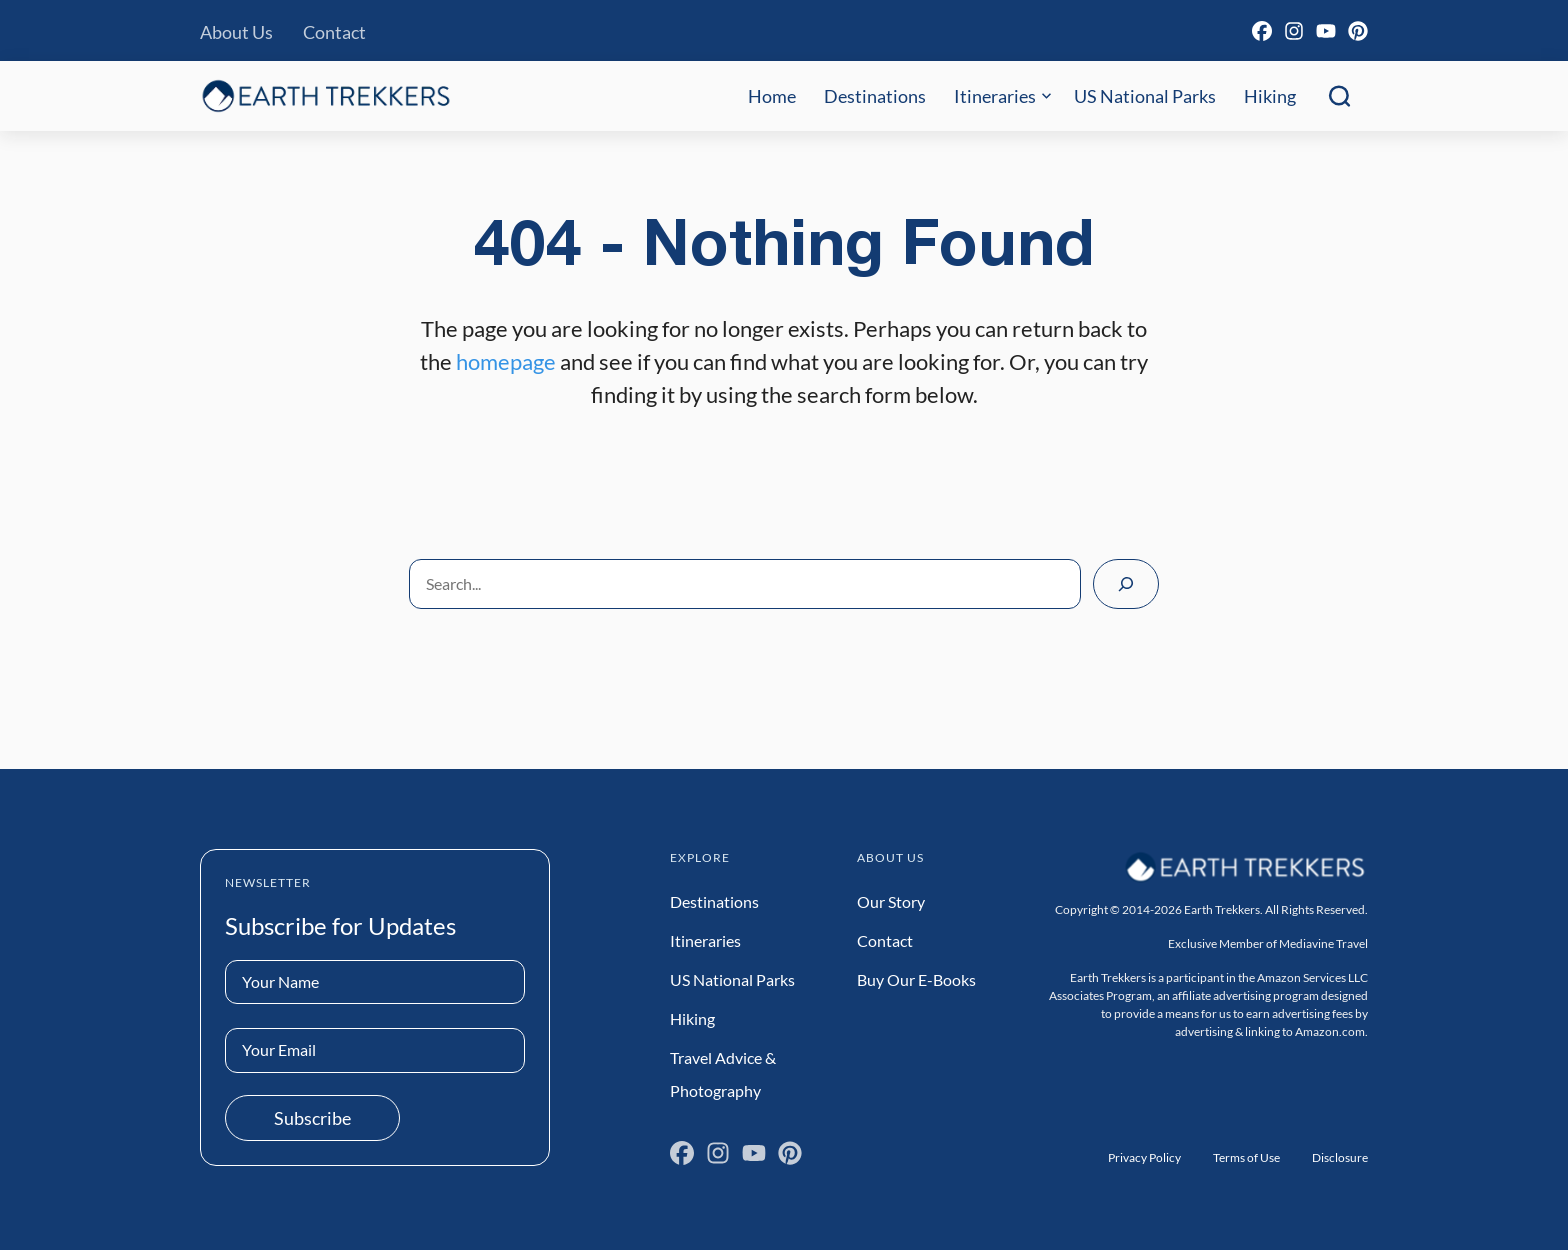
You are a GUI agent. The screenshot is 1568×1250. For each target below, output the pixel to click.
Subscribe (312, 1118)
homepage (506, 361)
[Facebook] (1262, 31)
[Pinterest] (1358, 31)
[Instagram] (1294, 31)
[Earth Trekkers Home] (326, 95)
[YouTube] (1326, 31)
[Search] (1126, 584)
